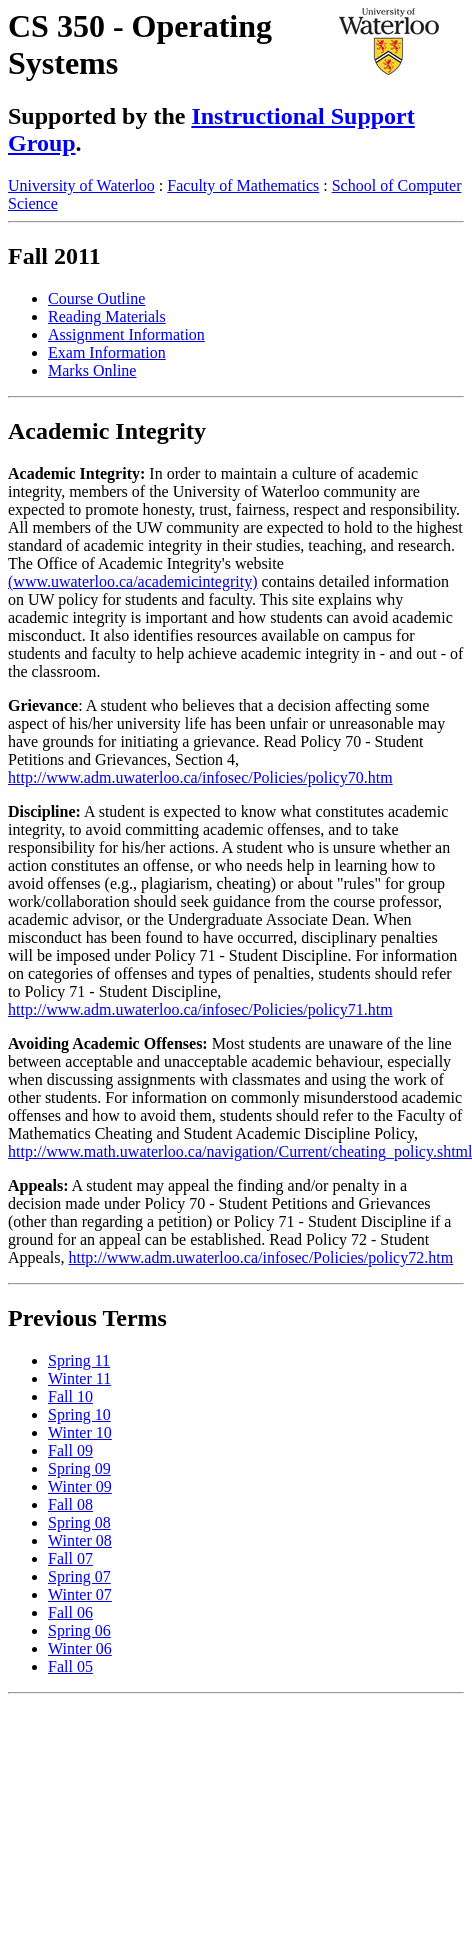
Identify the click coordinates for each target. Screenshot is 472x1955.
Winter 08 (80, 1540)
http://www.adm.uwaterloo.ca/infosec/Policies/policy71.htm (200, 1009)
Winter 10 (80, 1432)
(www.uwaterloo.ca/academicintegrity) (133, 581)
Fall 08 (70, 1504)
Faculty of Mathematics (243, 185)
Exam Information (107, 352)
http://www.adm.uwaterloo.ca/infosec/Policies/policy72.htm (260, 1257)
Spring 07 (79, 1576)
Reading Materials (107, 316)
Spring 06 (79, 1630)
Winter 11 (79, 1378)
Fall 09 (70, 1450)
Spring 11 (79, 1360)
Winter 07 (80, 1594)
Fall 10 (70, 1396)
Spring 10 (79, 1414)
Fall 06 (70, 1612)
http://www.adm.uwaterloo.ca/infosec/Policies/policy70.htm (200, 777)
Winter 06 (80, 1648)
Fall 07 (70, 1558)
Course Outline (96, 298)
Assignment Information (126, 334)
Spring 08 (79, 1522)
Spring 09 (79, 1468)
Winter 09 (80, 1486)
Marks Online (92, 370)
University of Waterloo (81, 185)
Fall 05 (70, 1666)
